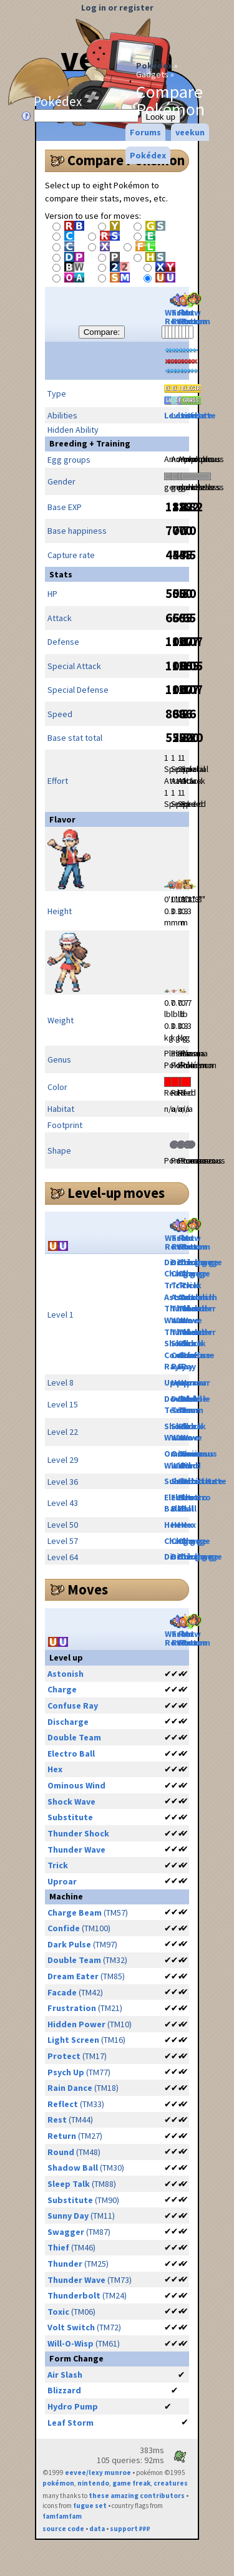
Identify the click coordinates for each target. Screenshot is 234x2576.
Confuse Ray (72, 1705)
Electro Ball (196, 1503)
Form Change (76, 2358)
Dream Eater (73, 1976)
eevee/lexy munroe (98, 2472)
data (97, 2528)
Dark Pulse (69, 1944)
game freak (131, 2483)
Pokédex (154, 65)
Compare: (102, 332)
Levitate (198, 415)
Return (61, 2135)
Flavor (62, 819)
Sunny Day (68, 2215)
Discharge (201, 1262)
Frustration (71, 2008)
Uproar (195, 1382)
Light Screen (73, 2039)
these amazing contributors (137, 2495)
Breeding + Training (89, 443)
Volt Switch (71, 2327)
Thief (58, 2247)
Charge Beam (74, 1912)
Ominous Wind (199, 1459)
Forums (145, 132)
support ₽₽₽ (130, 2528)
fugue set (90, 2505)
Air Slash (64, 2374)
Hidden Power (76, 2024)
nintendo (93, 2483)
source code (63, 2528)
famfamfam (62, 2516)
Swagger (65, 2231)
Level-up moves (116, 1193)
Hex (188, 1524)
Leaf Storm (70, 2422)
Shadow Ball (72, 2167)
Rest (57, 2119)
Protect (63, 2056)
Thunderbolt (73, 2295)
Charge (195, 1273)
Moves (87, 1589)
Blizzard (64, 2390)
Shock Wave (193, 1432)
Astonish (199, 1297)
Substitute (204, 1481)
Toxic (58, 2311)
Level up (66, 1657)
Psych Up (65, 2072)
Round (60, 2152)
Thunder (64, 2263)
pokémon (58, 2483)
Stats (60, 574)
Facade (62, 1992)
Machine (66, 1896)
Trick (191, 1285)
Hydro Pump (72, 2406)
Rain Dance (69, 2087)
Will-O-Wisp (70, 2343)
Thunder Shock (198, 1337)
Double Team (195, 1404)
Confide (63, 1928)
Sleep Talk (68, 2183)
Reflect (62, 2104)
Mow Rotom (196, 309)
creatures (171, 2483)
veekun (190, 132)
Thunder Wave (198, 1314)
